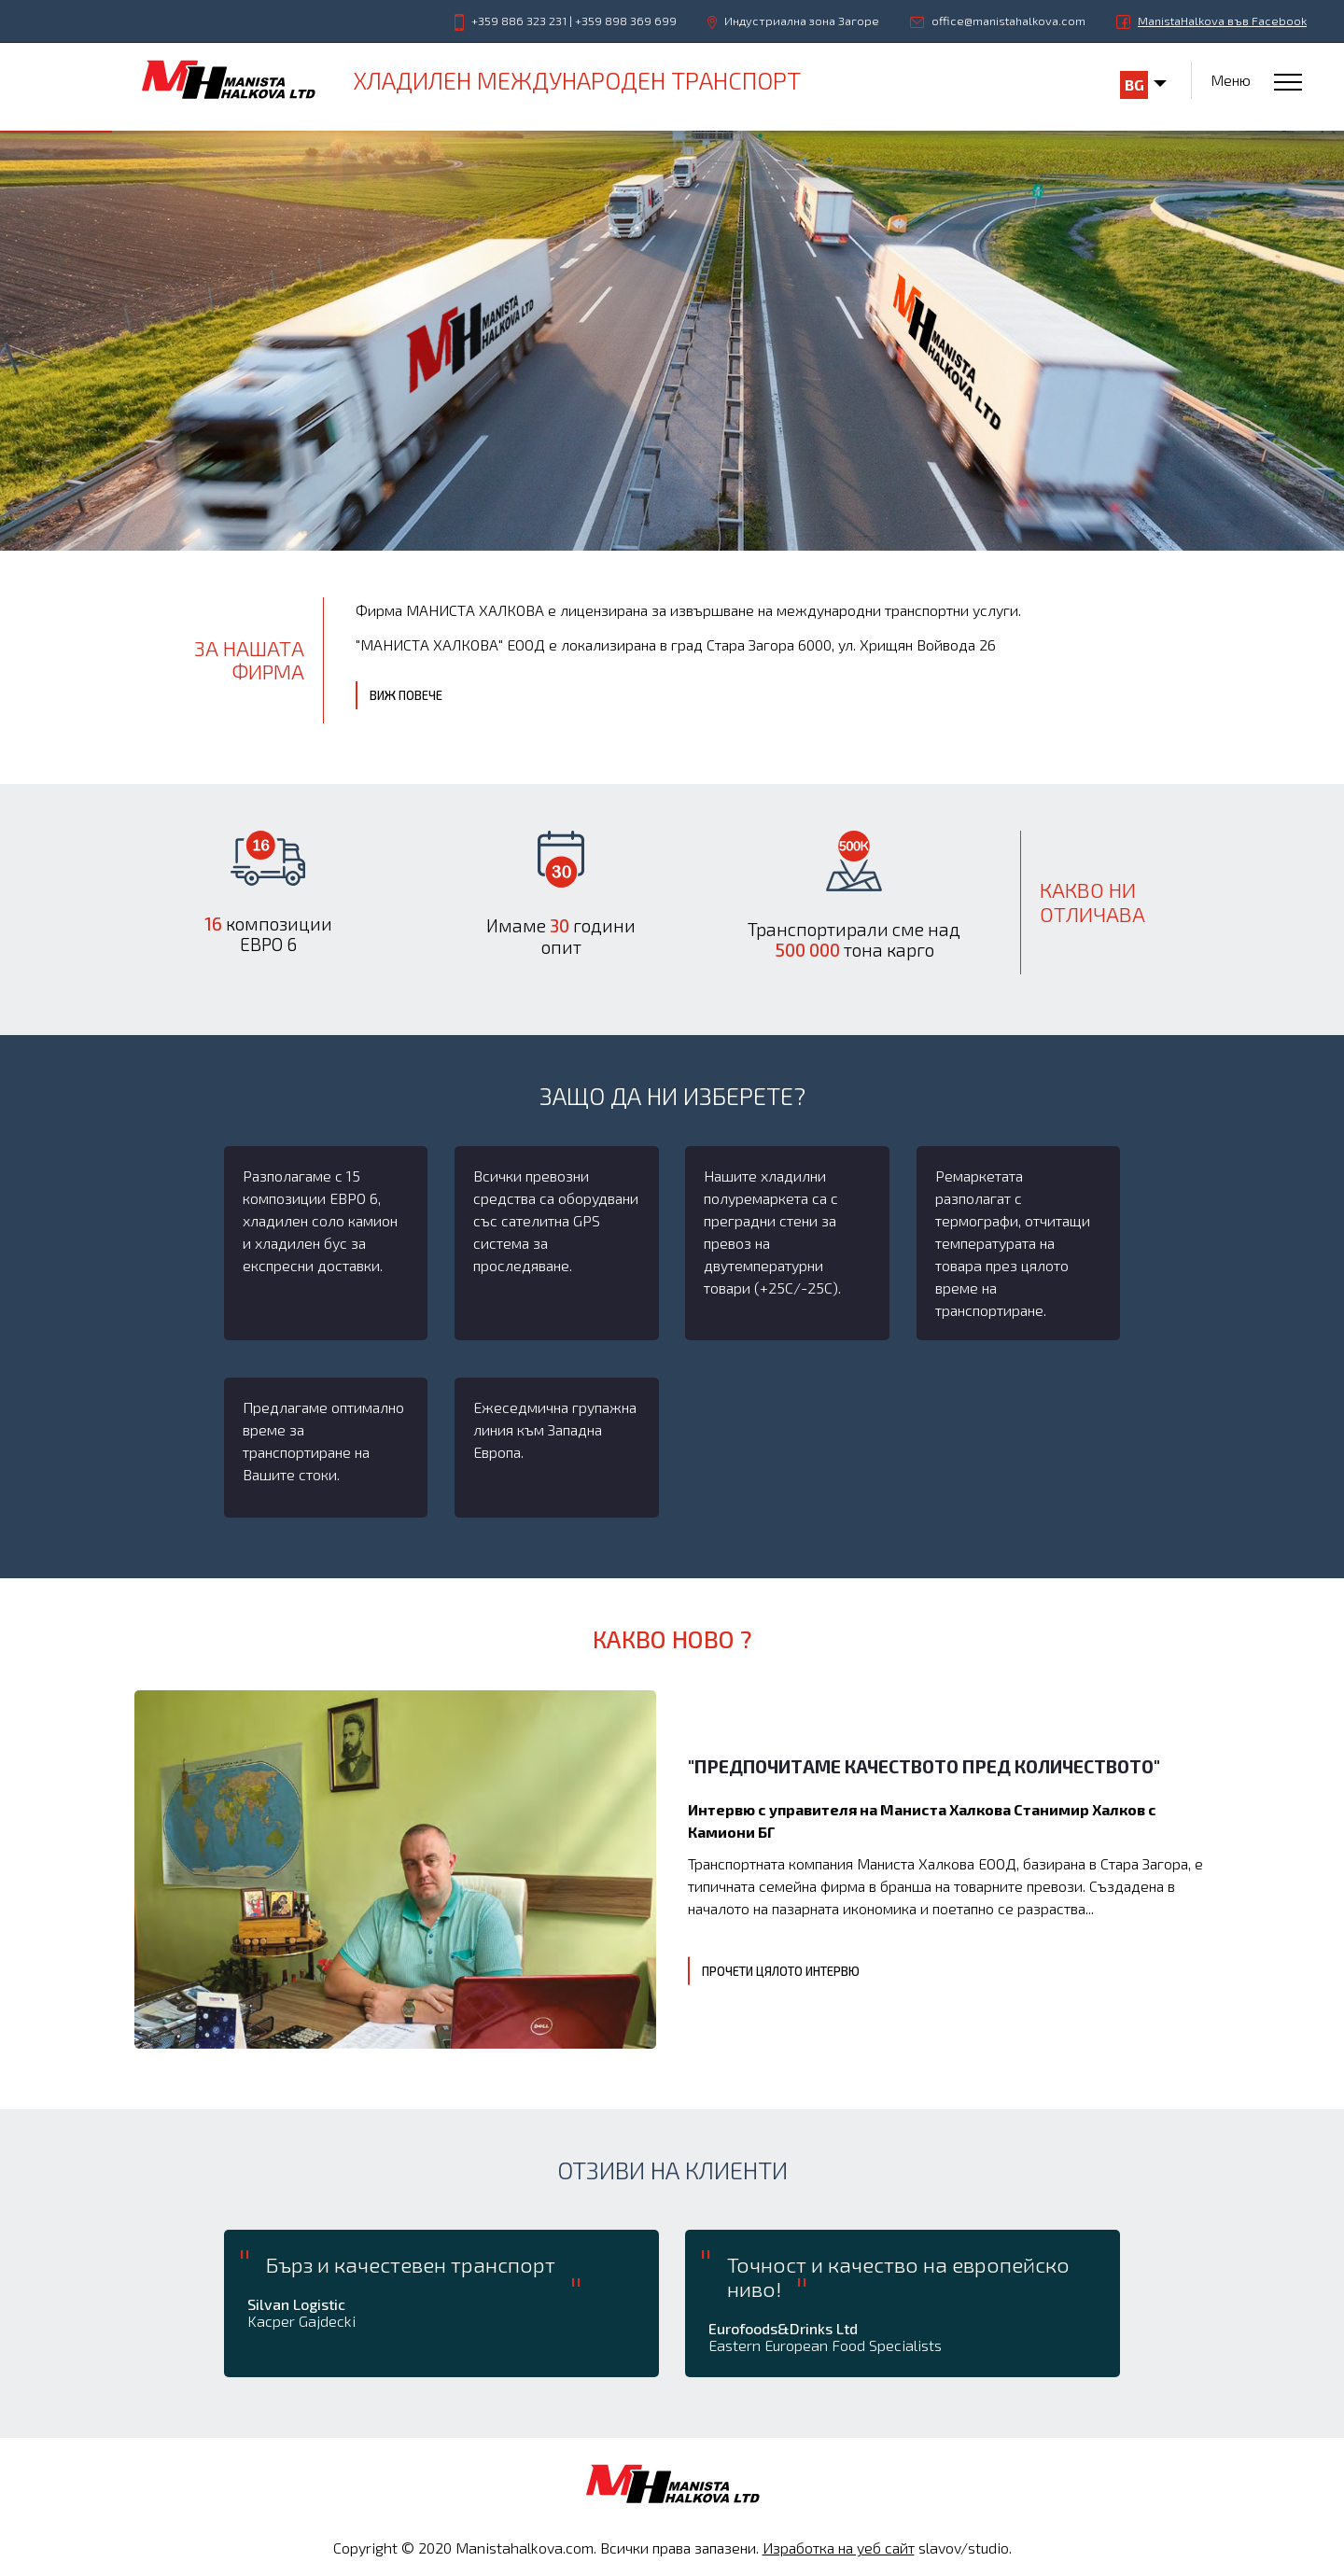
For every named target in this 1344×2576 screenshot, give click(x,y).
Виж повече (406, 695)
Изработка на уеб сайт (839, 2547)
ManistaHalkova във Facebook (1222, 20)
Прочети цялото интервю (781, 1971)
